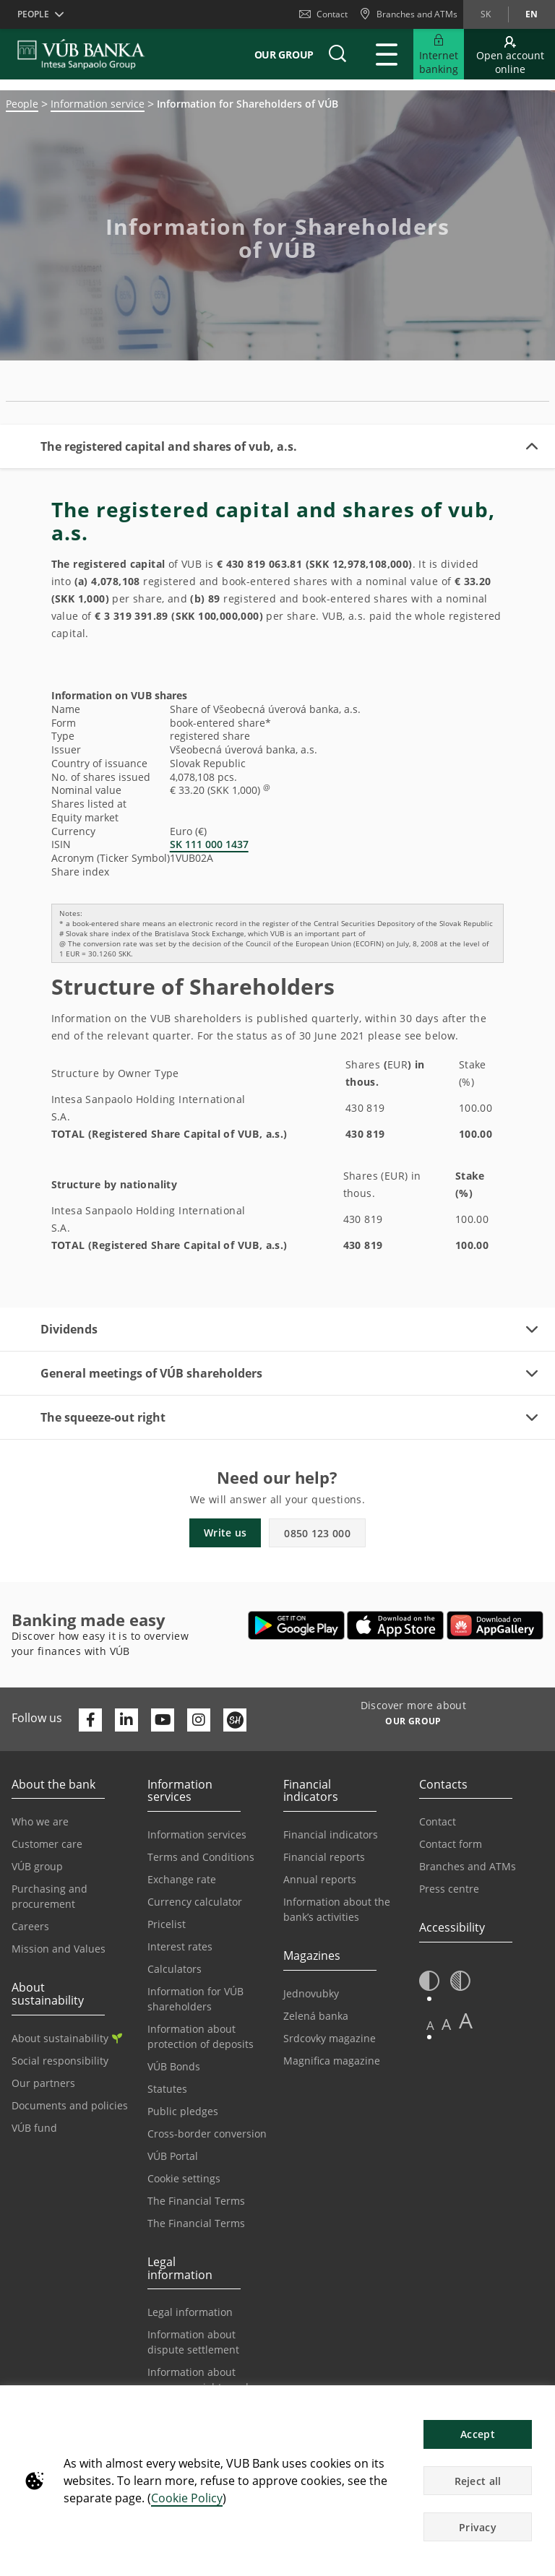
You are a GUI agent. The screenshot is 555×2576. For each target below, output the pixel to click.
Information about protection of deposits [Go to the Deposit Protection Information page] (200, 2036)
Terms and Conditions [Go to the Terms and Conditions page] (200, 1857)
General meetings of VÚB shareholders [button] (151, 1373)
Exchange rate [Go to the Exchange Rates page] (181, 1879)
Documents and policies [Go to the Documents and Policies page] (70, 2105)
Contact (323, 14)
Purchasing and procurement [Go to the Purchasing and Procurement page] (49, 1896)
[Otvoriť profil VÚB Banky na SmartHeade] (234, 1720)
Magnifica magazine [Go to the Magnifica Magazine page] (331, 2060)
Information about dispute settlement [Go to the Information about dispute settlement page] (193, 2342)
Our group (284, 54)
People (22, 104)
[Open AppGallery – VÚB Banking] (495, 1625)
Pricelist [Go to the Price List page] (166, 1924)
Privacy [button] (477, 2527)
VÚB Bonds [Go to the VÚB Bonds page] (173, 2066)
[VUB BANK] (81, 54)
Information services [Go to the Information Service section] (196, 1834)
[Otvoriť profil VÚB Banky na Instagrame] (198, 1720)
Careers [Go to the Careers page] (30, 1926)
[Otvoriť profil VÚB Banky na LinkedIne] (126, 1720)
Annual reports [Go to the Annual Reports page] (319, 1879)
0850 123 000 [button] (317, 1533)
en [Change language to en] (531, 14)
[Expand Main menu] (386, 54)
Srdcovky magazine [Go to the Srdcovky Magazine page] (329, 2038)
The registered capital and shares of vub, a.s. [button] (168, 446)
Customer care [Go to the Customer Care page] (47, 1844)
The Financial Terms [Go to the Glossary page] (196, 2223)
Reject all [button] (478, 2481)
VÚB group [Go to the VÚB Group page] (37, 1866)
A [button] (430, 2025)
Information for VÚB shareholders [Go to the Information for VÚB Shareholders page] (195, 1998)
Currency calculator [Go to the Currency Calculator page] (194, 1902)
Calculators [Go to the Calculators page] (174, 1969)
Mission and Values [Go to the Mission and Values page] (59, 1948)
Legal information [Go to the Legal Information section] (190, 2312)
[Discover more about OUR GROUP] (413, 1722)
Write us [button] (225, 1532)
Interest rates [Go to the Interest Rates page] (179, 1946)
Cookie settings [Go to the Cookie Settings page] (183, 2178)
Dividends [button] (69, 1329)
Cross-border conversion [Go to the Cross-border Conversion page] (207, 2133)
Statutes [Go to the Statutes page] (167, 2089)
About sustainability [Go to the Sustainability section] (67, 2038)
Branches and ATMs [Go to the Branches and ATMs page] (467, 1866)
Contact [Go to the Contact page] (437, 1821)
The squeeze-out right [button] (102, 1417)
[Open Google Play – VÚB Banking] (296, 1625)
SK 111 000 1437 (209, 844)
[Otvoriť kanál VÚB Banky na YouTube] (162, 1720)
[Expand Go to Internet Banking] (438, 54)
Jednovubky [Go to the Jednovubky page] (311, 1993)
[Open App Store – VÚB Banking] (395, 1625)
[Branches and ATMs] (408, 14)
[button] (337, 54)
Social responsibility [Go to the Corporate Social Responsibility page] (60, 2060)
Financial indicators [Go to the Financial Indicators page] (330, 1834)
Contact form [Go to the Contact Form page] (450, 1844)
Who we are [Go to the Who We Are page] (40, 1821)
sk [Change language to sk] (486, 14)
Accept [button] (477, 2434)
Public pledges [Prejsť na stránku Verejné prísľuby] (182, 2111)
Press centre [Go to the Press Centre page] (449, 1889)
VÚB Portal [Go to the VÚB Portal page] (172, 2156)
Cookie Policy (187, 2498)
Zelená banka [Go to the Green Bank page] (315, 2016)
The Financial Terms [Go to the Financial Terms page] (196, 2201)
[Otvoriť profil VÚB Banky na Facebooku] (90, 1720)
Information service (98, 104)
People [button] (33, 14)
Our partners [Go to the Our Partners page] (43, 2083)
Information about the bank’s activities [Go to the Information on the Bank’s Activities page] (336, 1909)
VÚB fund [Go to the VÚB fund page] (34, 2128)
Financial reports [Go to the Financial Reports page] (324, 1857)
